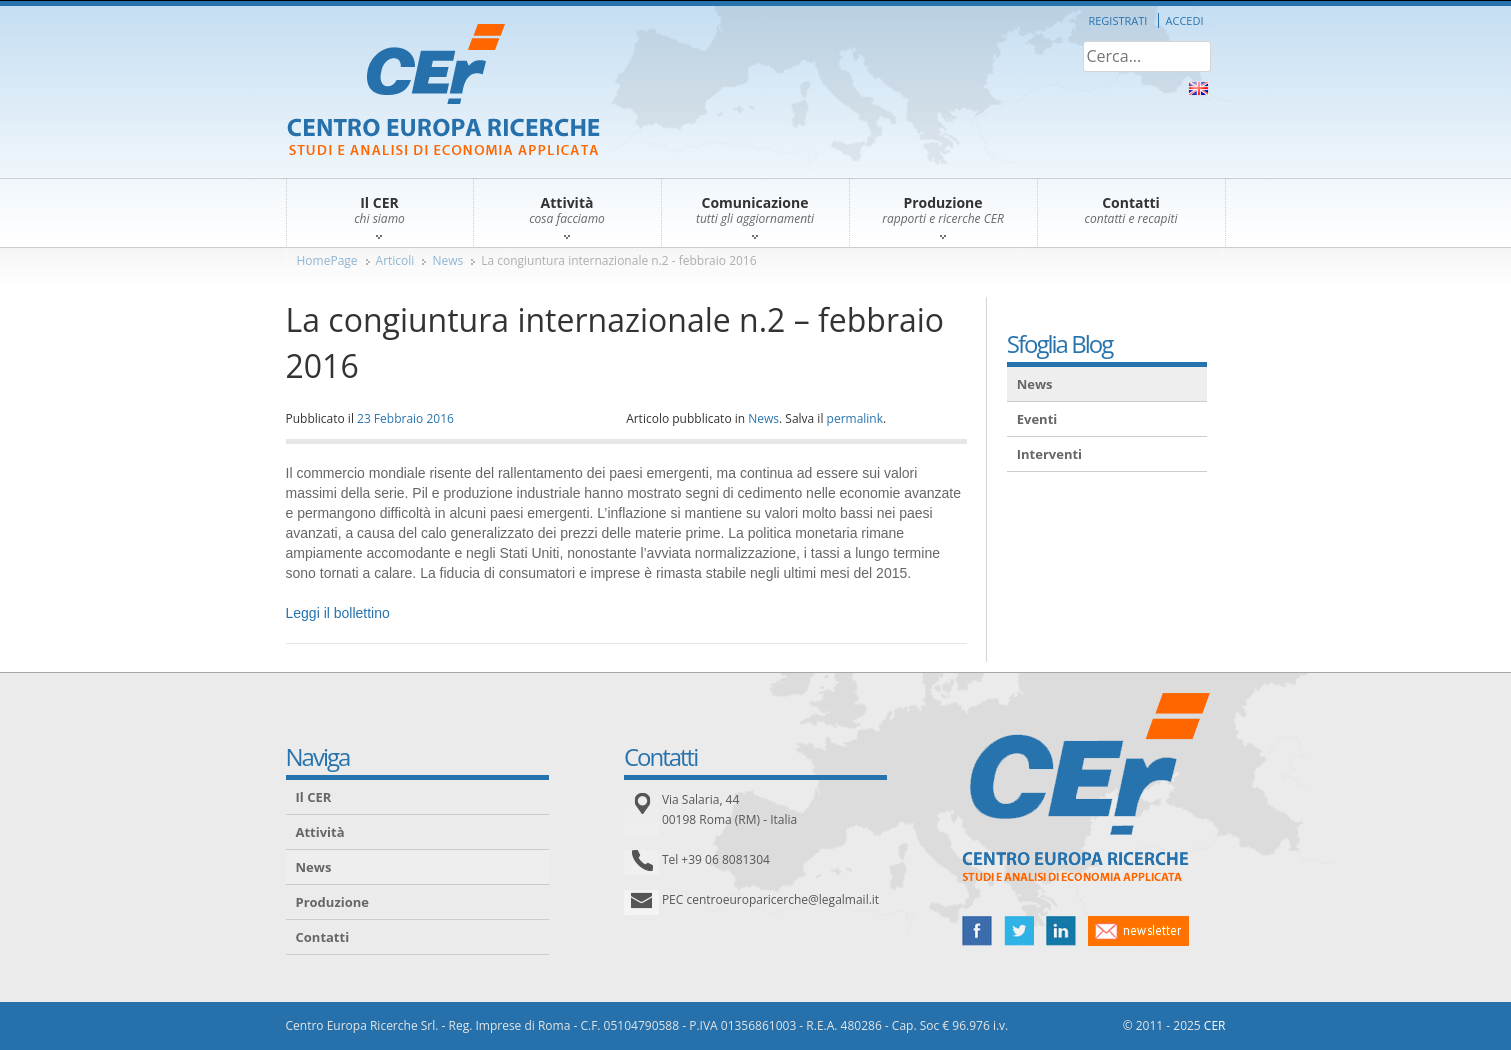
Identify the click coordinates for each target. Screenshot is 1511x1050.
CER (1215, 1025)
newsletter (1138, 931)
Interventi (1049, 454)
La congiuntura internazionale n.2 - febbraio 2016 (618, 260)
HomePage (327, 260)
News (447, 260)
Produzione (332, 902)
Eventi (1037, 419)
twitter (1019, 931)
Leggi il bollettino (338, 613)
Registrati (1117, 20)
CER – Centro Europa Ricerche (443, 91)
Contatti (323, 937)
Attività (320, 832)
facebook (977, 931)
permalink (855, 418)
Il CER (314, 797)
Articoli (395, 260)
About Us (1198, 88)
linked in (1061, 931)
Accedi (1185, 20)
